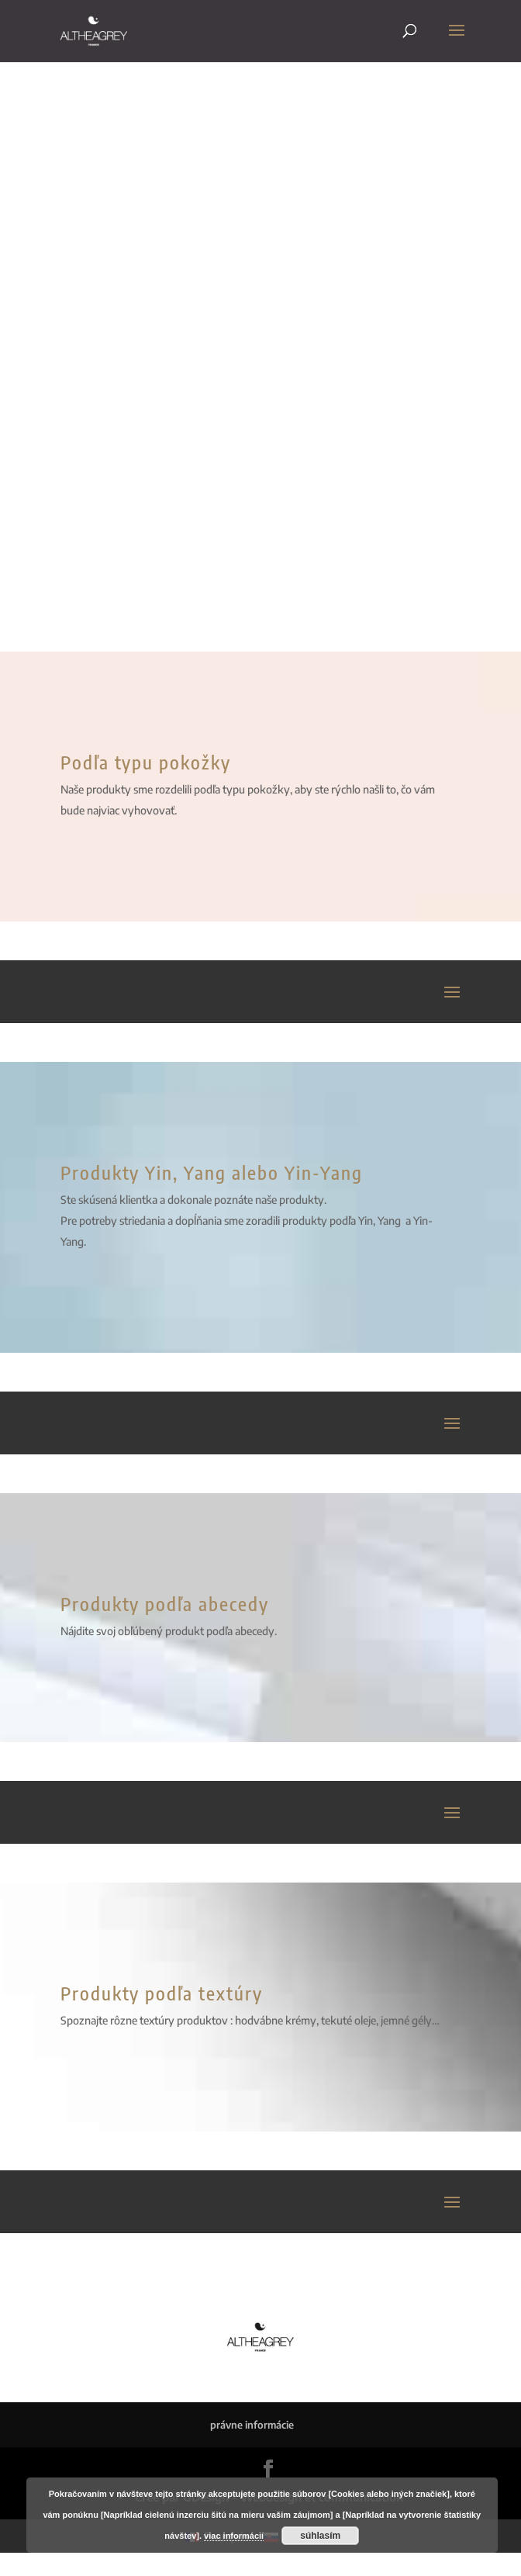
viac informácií (234, 2535)
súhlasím (320, 2535)
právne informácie (252, 2425)
